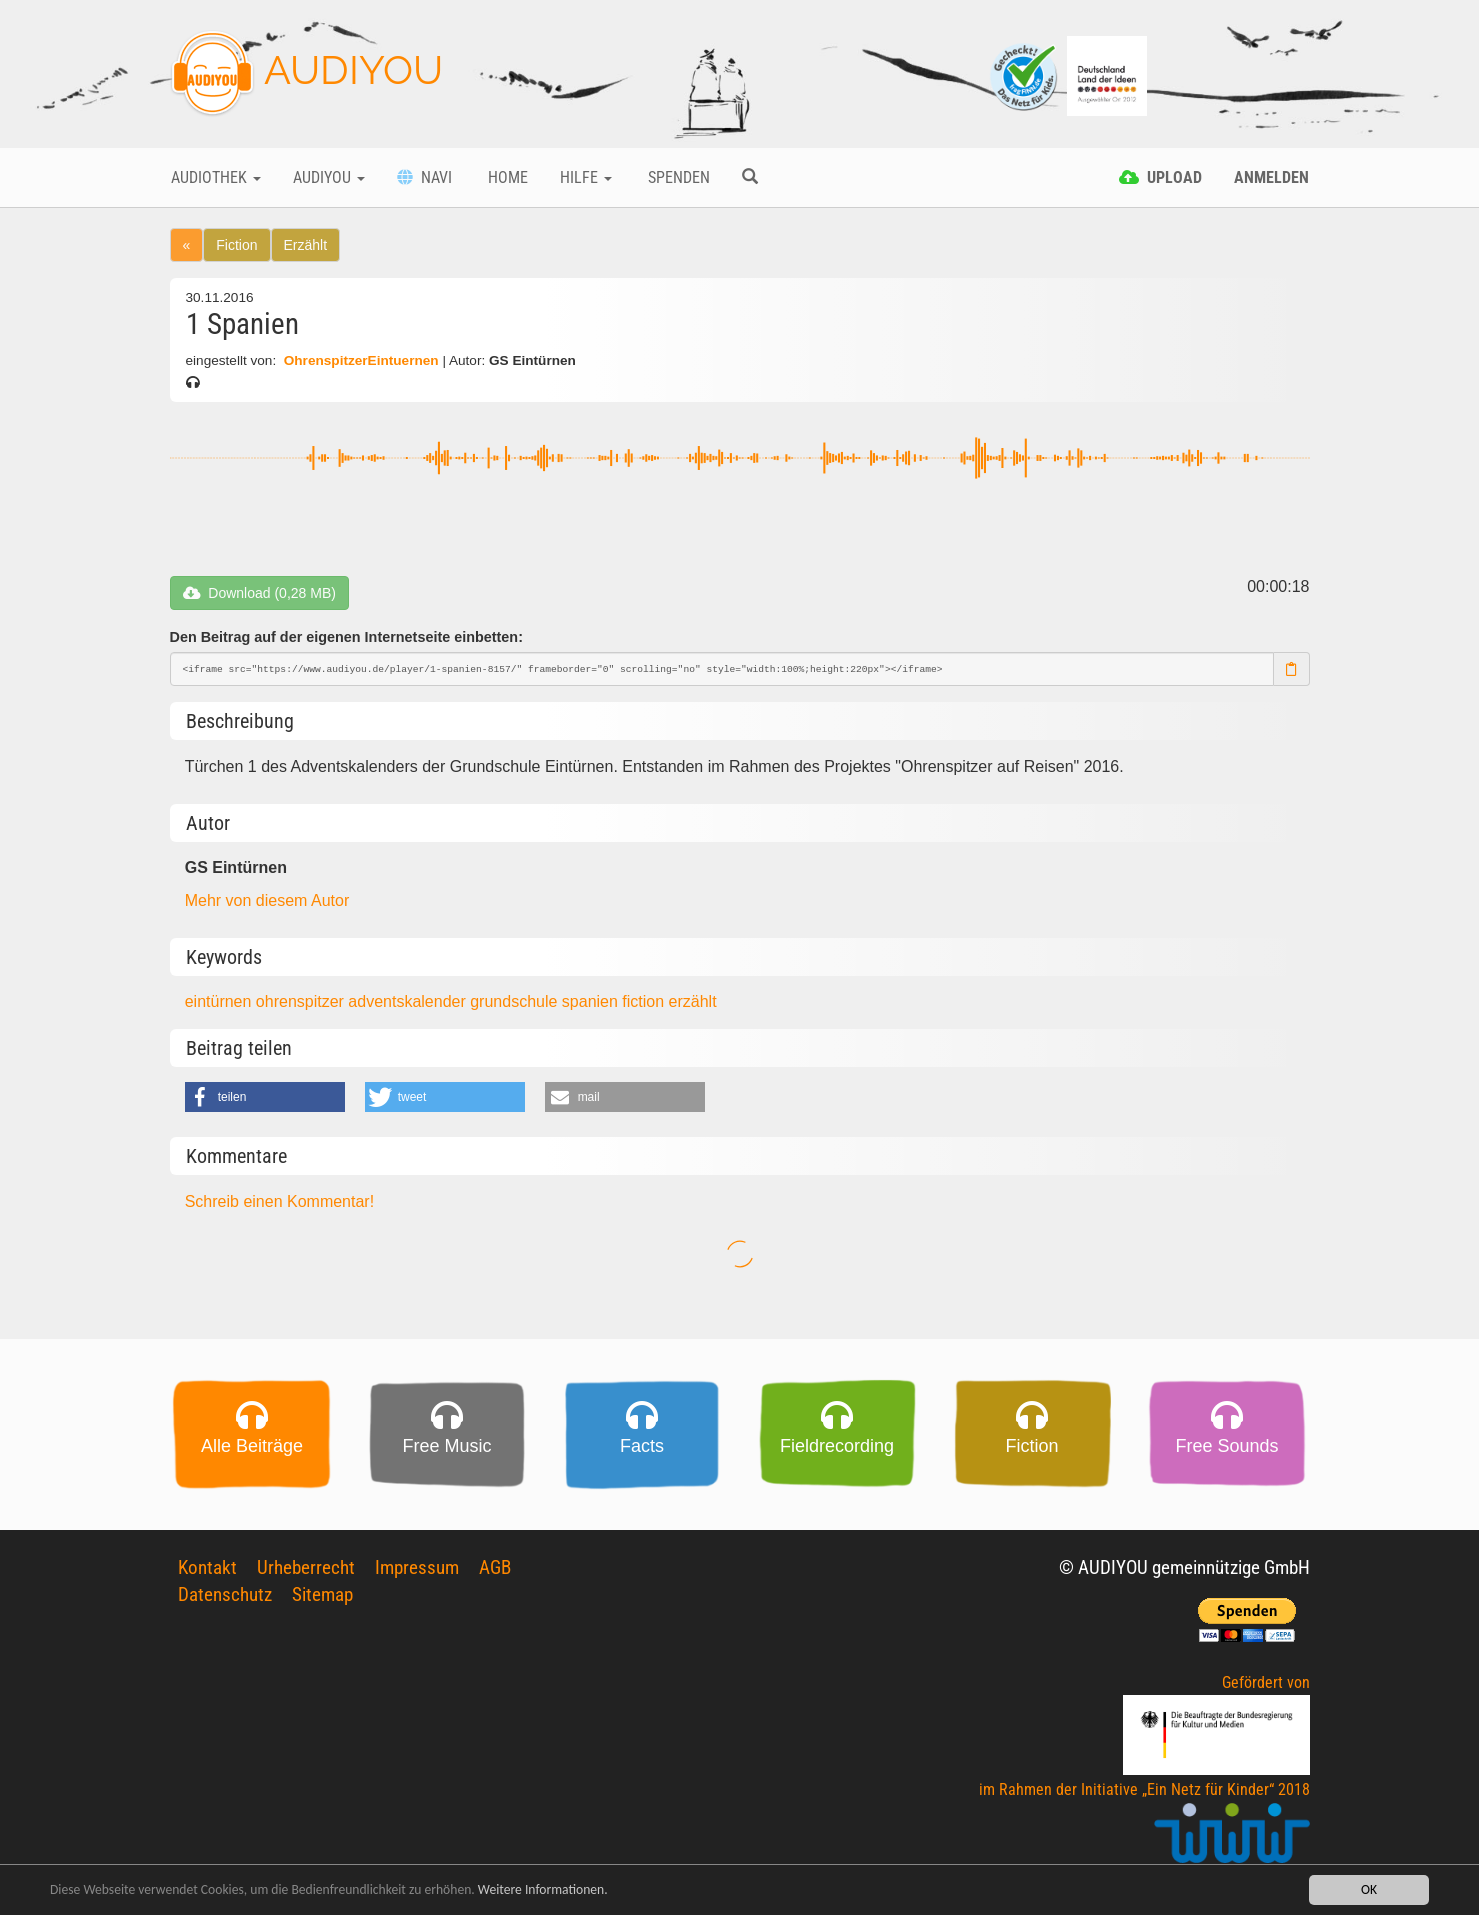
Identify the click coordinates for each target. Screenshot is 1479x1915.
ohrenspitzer (302, 1001)
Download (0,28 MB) (259, 593)
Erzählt (306, 245)
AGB (495, 1567)
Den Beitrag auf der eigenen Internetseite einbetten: (346, 637)
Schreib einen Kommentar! (279, 1201)
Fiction (236, 245)
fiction (645, 1001)
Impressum (417, 1567)
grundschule (516, 1001)
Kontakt (207, 1567)
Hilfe (586, 177)
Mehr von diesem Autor (267, 900)
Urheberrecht (306, 1567)
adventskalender (409, 1001)
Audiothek (216, 177)
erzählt (693, 1001)
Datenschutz (225, 1594)
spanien (592, 1001)
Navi (424, 177)
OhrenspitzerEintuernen (361, 360)
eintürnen (220, 1001)
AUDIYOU (306, 74)
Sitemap (322, 1594)
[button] (265, 1097)
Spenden (677, 177)
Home (506, 177)
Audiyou (329, 177)
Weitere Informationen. (543, 1891)
